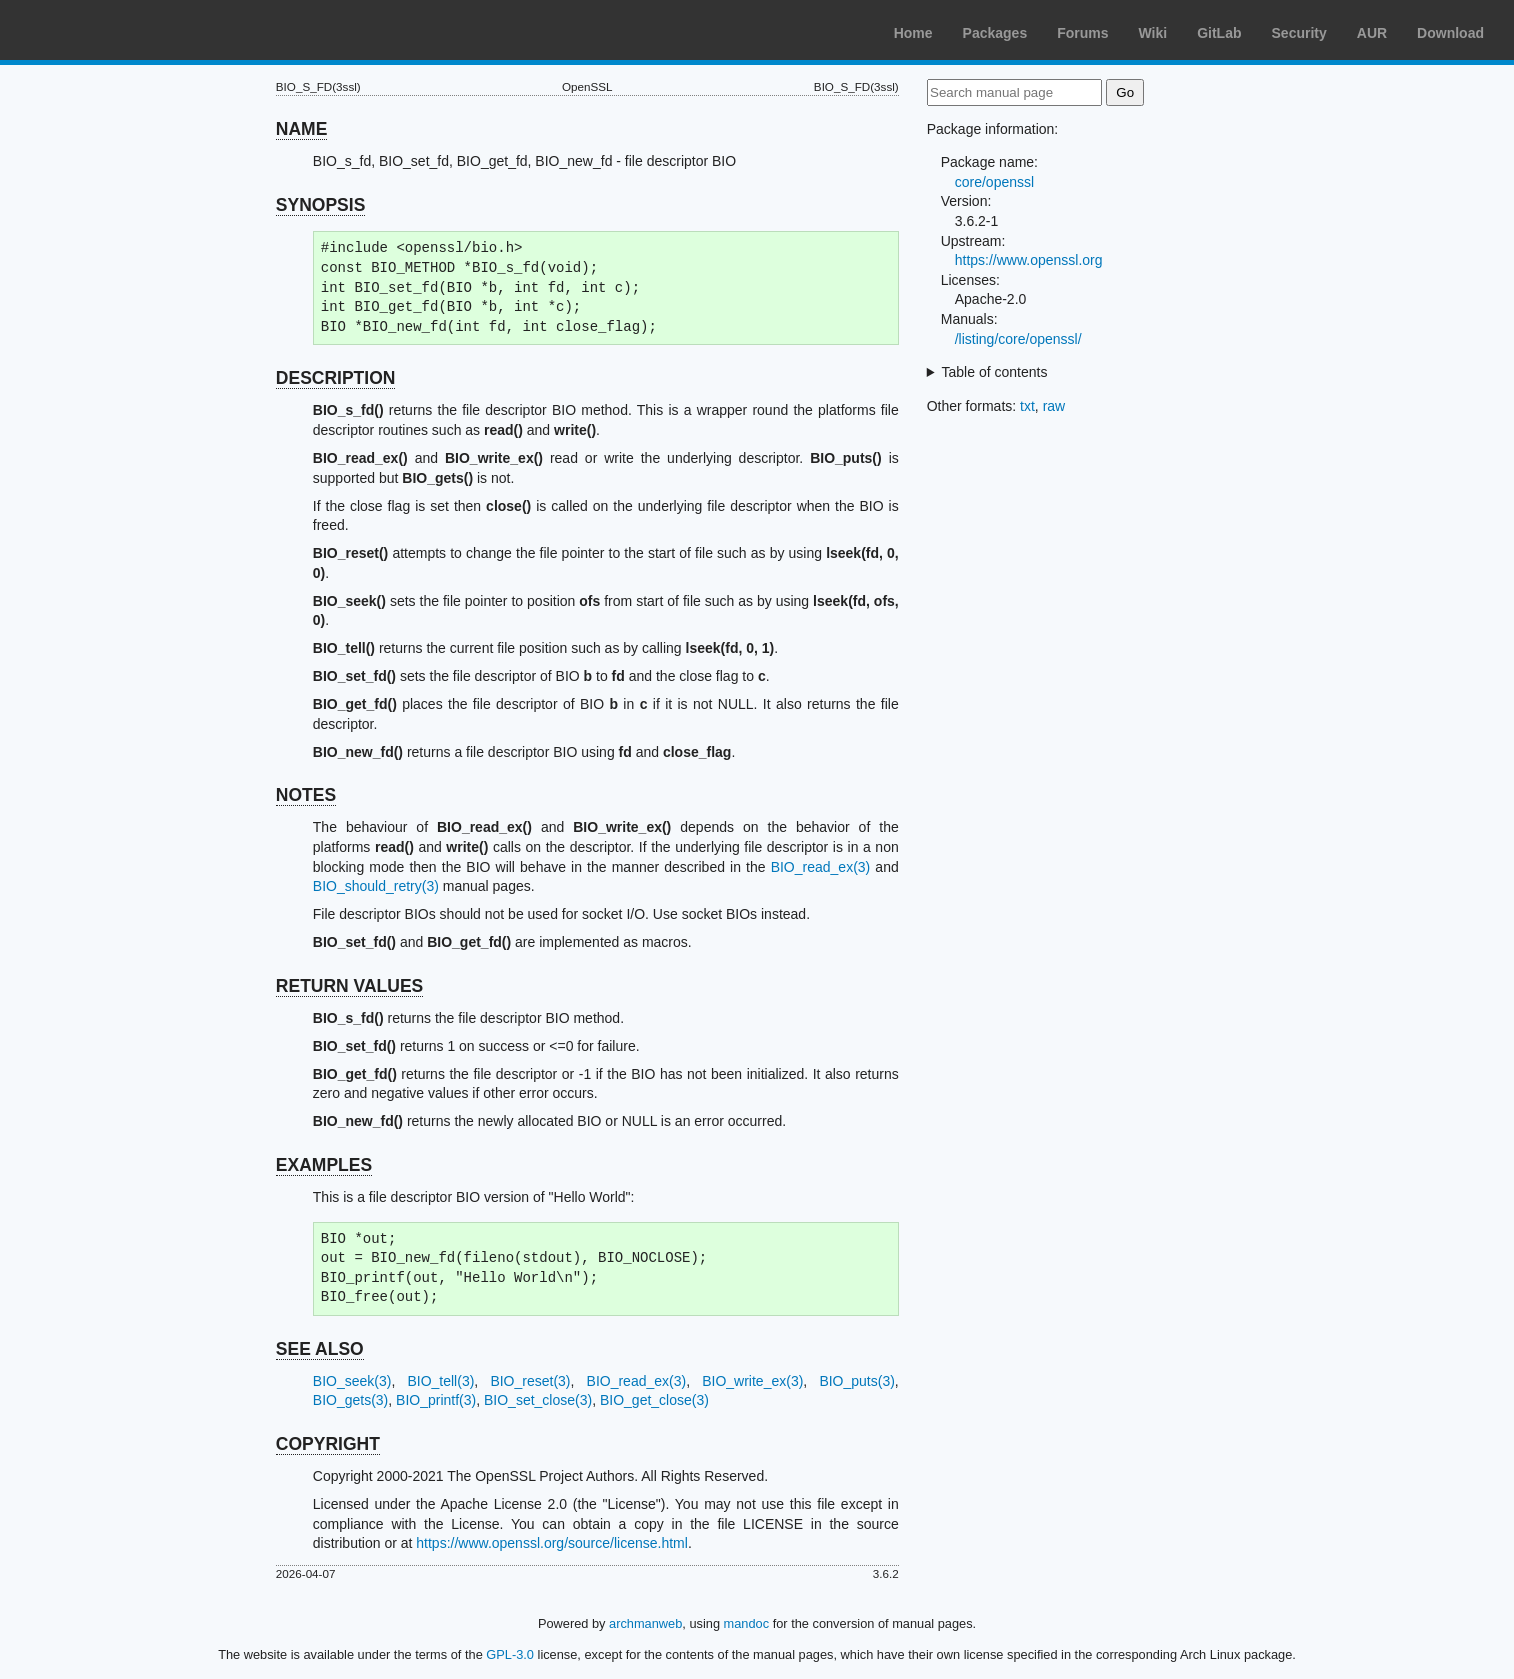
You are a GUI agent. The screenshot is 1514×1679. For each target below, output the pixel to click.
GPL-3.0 (510, 1654)
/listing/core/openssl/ (1018, 339)
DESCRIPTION (336, 378)
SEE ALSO (320, 1349)
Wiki (1153, 33)
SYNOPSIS (320, 205)
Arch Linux (110, 30)
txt (1027, 406)
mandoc (747, 1623)
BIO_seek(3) (352, 1381)
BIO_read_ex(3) (821, 867)
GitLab (1219, 33)
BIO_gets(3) (350, 1400)
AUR (1372, 33)
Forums (1082, 33)
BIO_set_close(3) (538, 1400)
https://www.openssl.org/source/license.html (552, 1543)
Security (1299, 33)
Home (913, 33)
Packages (995, 33)
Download (1450, 33)
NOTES (306, 795)
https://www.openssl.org (1029, 260)
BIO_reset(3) (530, 1381)
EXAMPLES (324, 1165)
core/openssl (994, 182)
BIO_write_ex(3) (752, 1381)
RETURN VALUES (349, 986)
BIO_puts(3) (856, 1381)
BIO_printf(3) (436, 1400)
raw (1054, 406)
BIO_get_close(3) (654, 1400)
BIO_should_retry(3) (376, 886)
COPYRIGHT (328, 1444)
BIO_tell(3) (440, 1381)
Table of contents (995, 372)
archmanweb (645, 1623)
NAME (302, 129)
